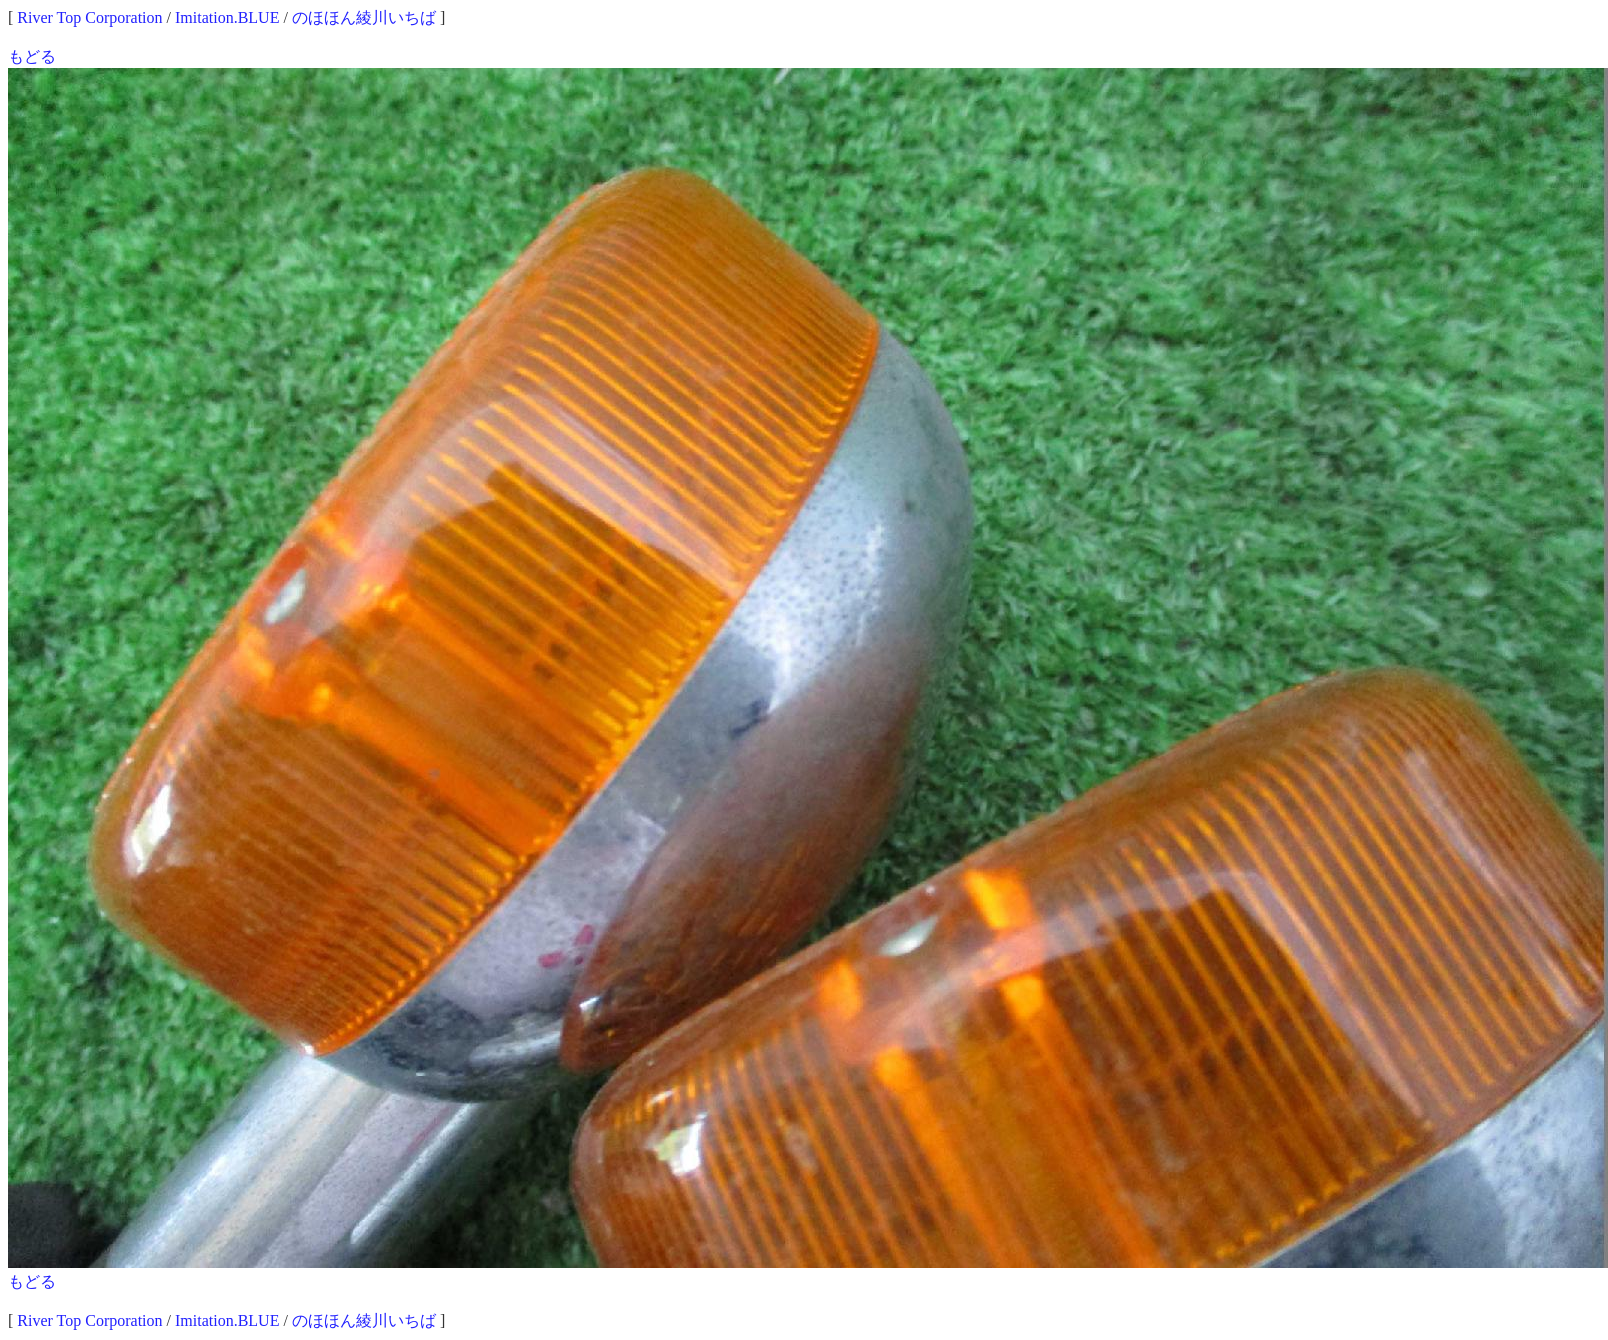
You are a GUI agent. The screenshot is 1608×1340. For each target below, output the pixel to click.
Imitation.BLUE (227, 17)
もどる (32, 56)
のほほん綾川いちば (364, 17)
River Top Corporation (89, 17)
